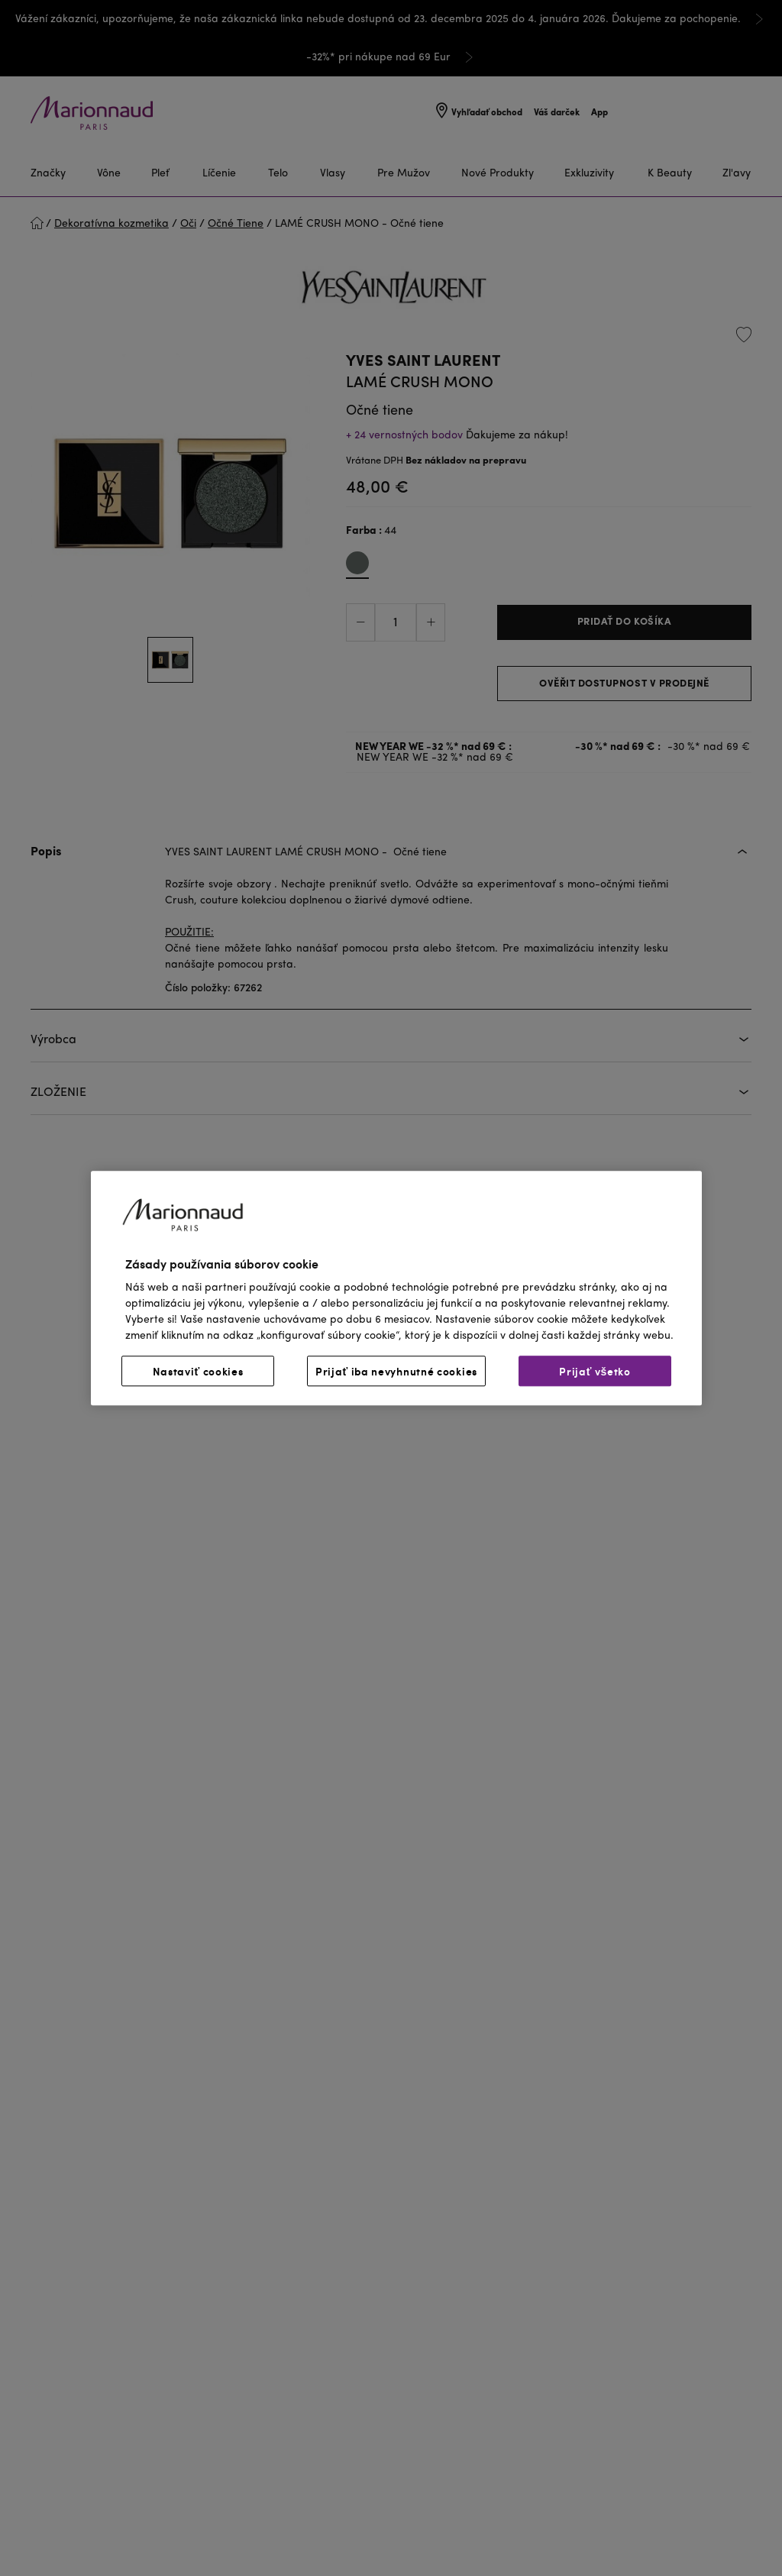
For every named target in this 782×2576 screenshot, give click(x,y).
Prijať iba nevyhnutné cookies (396, 1370)
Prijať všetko (595, 1370)
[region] (396, 1288)
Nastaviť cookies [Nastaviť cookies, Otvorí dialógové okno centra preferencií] (198, 1370)
